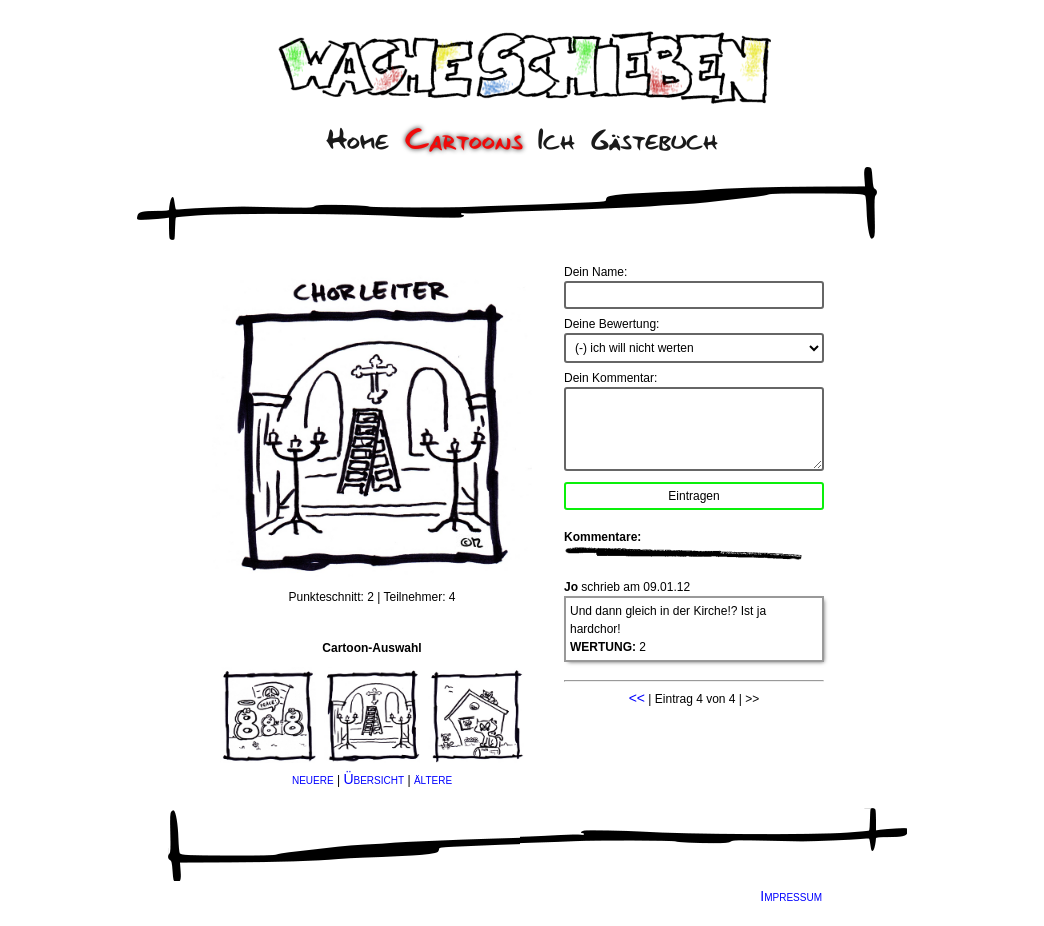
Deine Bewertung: (611, 324)
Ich (556, 140)
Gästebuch (654, 140)
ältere (433, 779)
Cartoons (464, 140)
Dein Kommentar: (610, 378)
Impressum (791, 896)
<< (637, 698)
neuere (313, 779)
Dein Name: (595, 272)
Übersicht (373, 779)
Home (357, 140)
